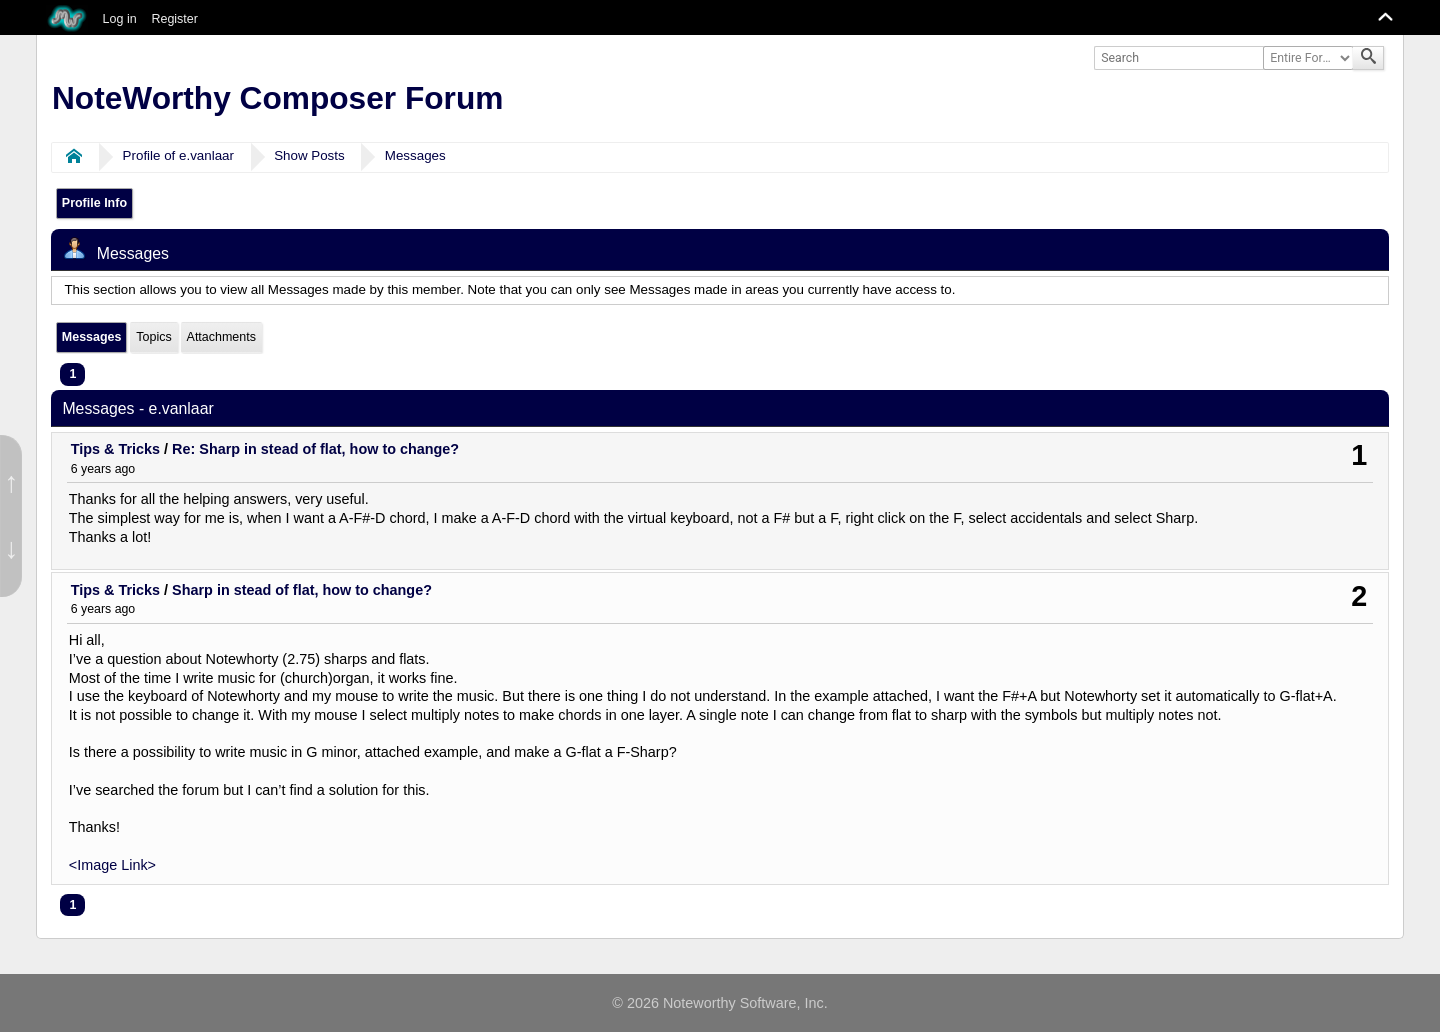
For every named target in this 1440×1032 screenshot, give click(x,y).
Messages (415, 155)
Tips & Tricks (115, 449)
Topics (153, 337)
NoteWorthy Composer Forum (277, 98)
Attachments (221, 337)
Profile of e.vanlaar (178, 155)
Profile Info (94, 203)
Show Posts (309, 155)
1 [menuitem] (72, 374)
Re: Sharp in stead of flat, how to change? (315, 449)
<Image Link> (112, 865)
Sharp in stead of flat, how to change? (302, 590)
